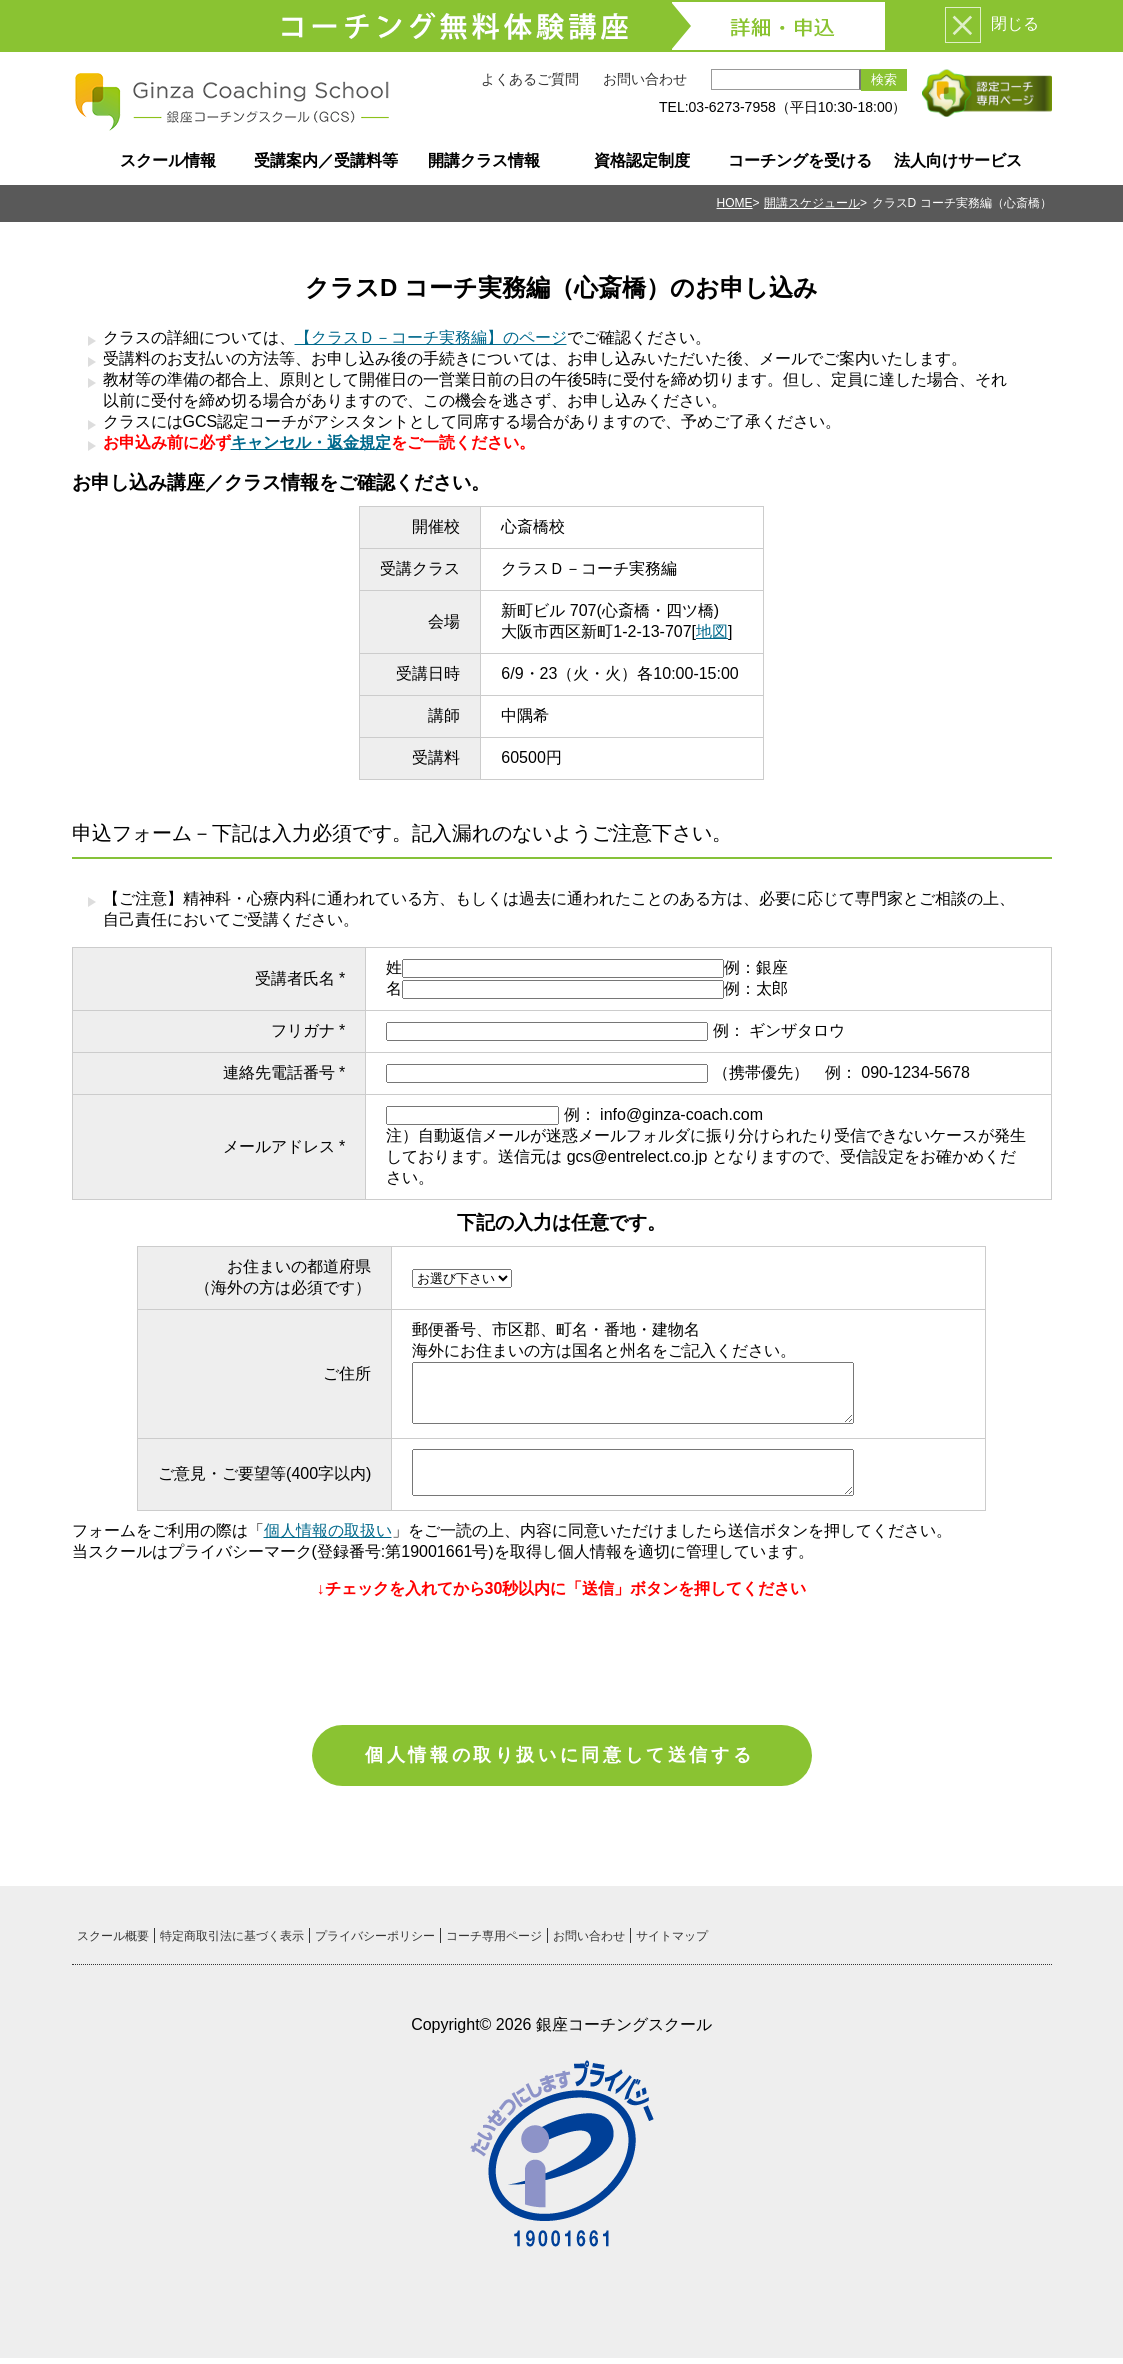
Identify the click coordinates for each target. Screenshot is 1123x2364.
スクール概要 (113, 1942)
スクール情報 (168, 160)
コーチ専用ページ (494, 1942)
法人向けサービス (958, 160)
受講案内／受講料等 (326, 160)
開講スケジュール (812, 203)
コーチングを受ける (800, 160)
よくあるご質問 (530, 79)
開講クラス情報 (484, 160)
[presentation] (562, 1655)
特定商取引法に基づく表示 (232, 1942)
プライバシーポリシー (375, 1942)
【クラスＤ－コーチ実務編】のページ (431, 337)
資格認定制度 (642, 160)
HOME (735, 203)
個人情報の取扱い (328, 1530)
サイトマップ (672, 1942)
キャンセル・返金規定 (311, 442)
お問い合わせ (645, 79)
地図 (712, 631)
